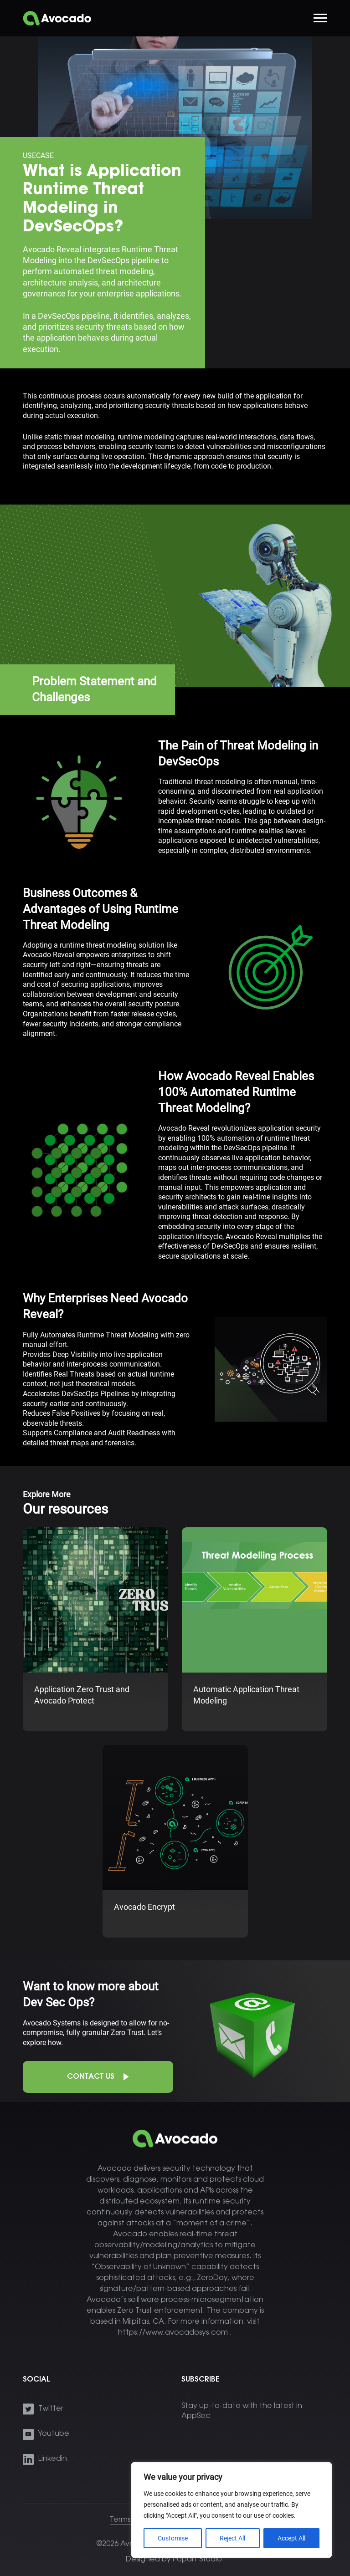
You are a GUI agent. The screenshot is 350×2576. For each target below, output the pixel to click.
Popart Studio (197, 2559)
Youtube (53, 2434)
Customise (173, 2538)
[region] (231, 2510)
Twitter (50, 2409)
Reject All (232, 2538)
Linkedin (52, 2459)
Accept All (291, 2538)
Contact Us (90, 2077)
